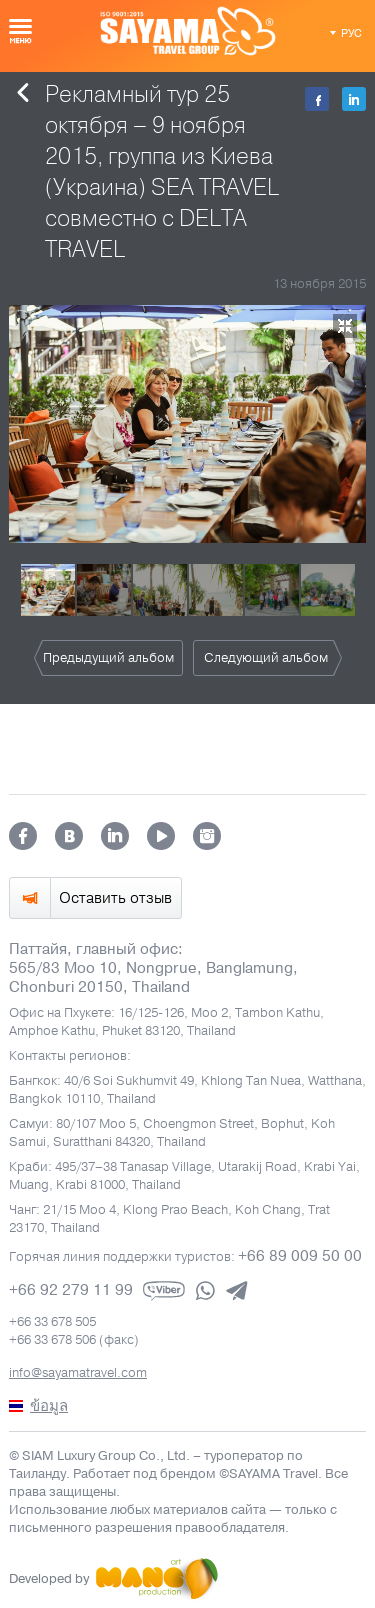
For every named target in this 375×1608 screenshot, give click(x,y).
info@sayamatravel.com (78, 1373)
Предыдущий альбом (108, 658)
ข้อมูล (49, 1406)
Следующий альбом (266, 658)
